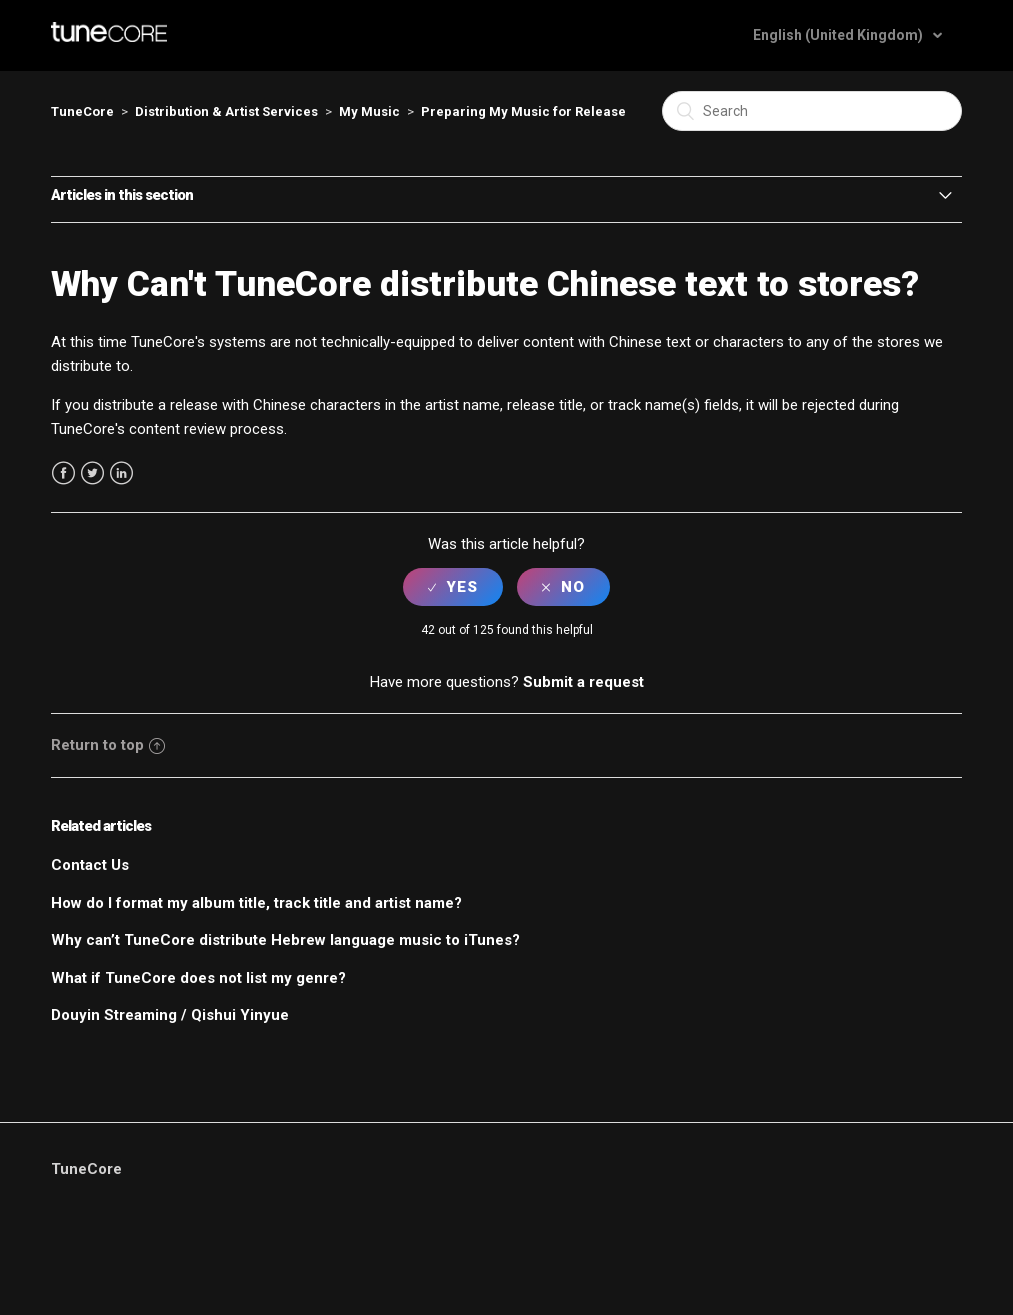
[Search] (812, 111)
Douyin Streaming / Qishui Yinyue (170, 1015)
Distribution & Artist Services (226, 111)
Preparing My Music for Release (523, 111)
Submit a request (583, 682)
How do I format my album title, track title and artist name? (256, 903)
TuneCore (82, 111)
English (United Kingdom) (839, 35)
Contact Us (90, 865)
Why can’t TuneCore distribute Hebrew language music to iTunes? (285, 940)
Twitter (92, 473)
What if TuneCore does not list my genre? (198, 978)
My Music (369, 111)
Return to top (108, 745)
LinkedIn (121, 473)
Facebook (63, 473)
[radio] (453, 587)
